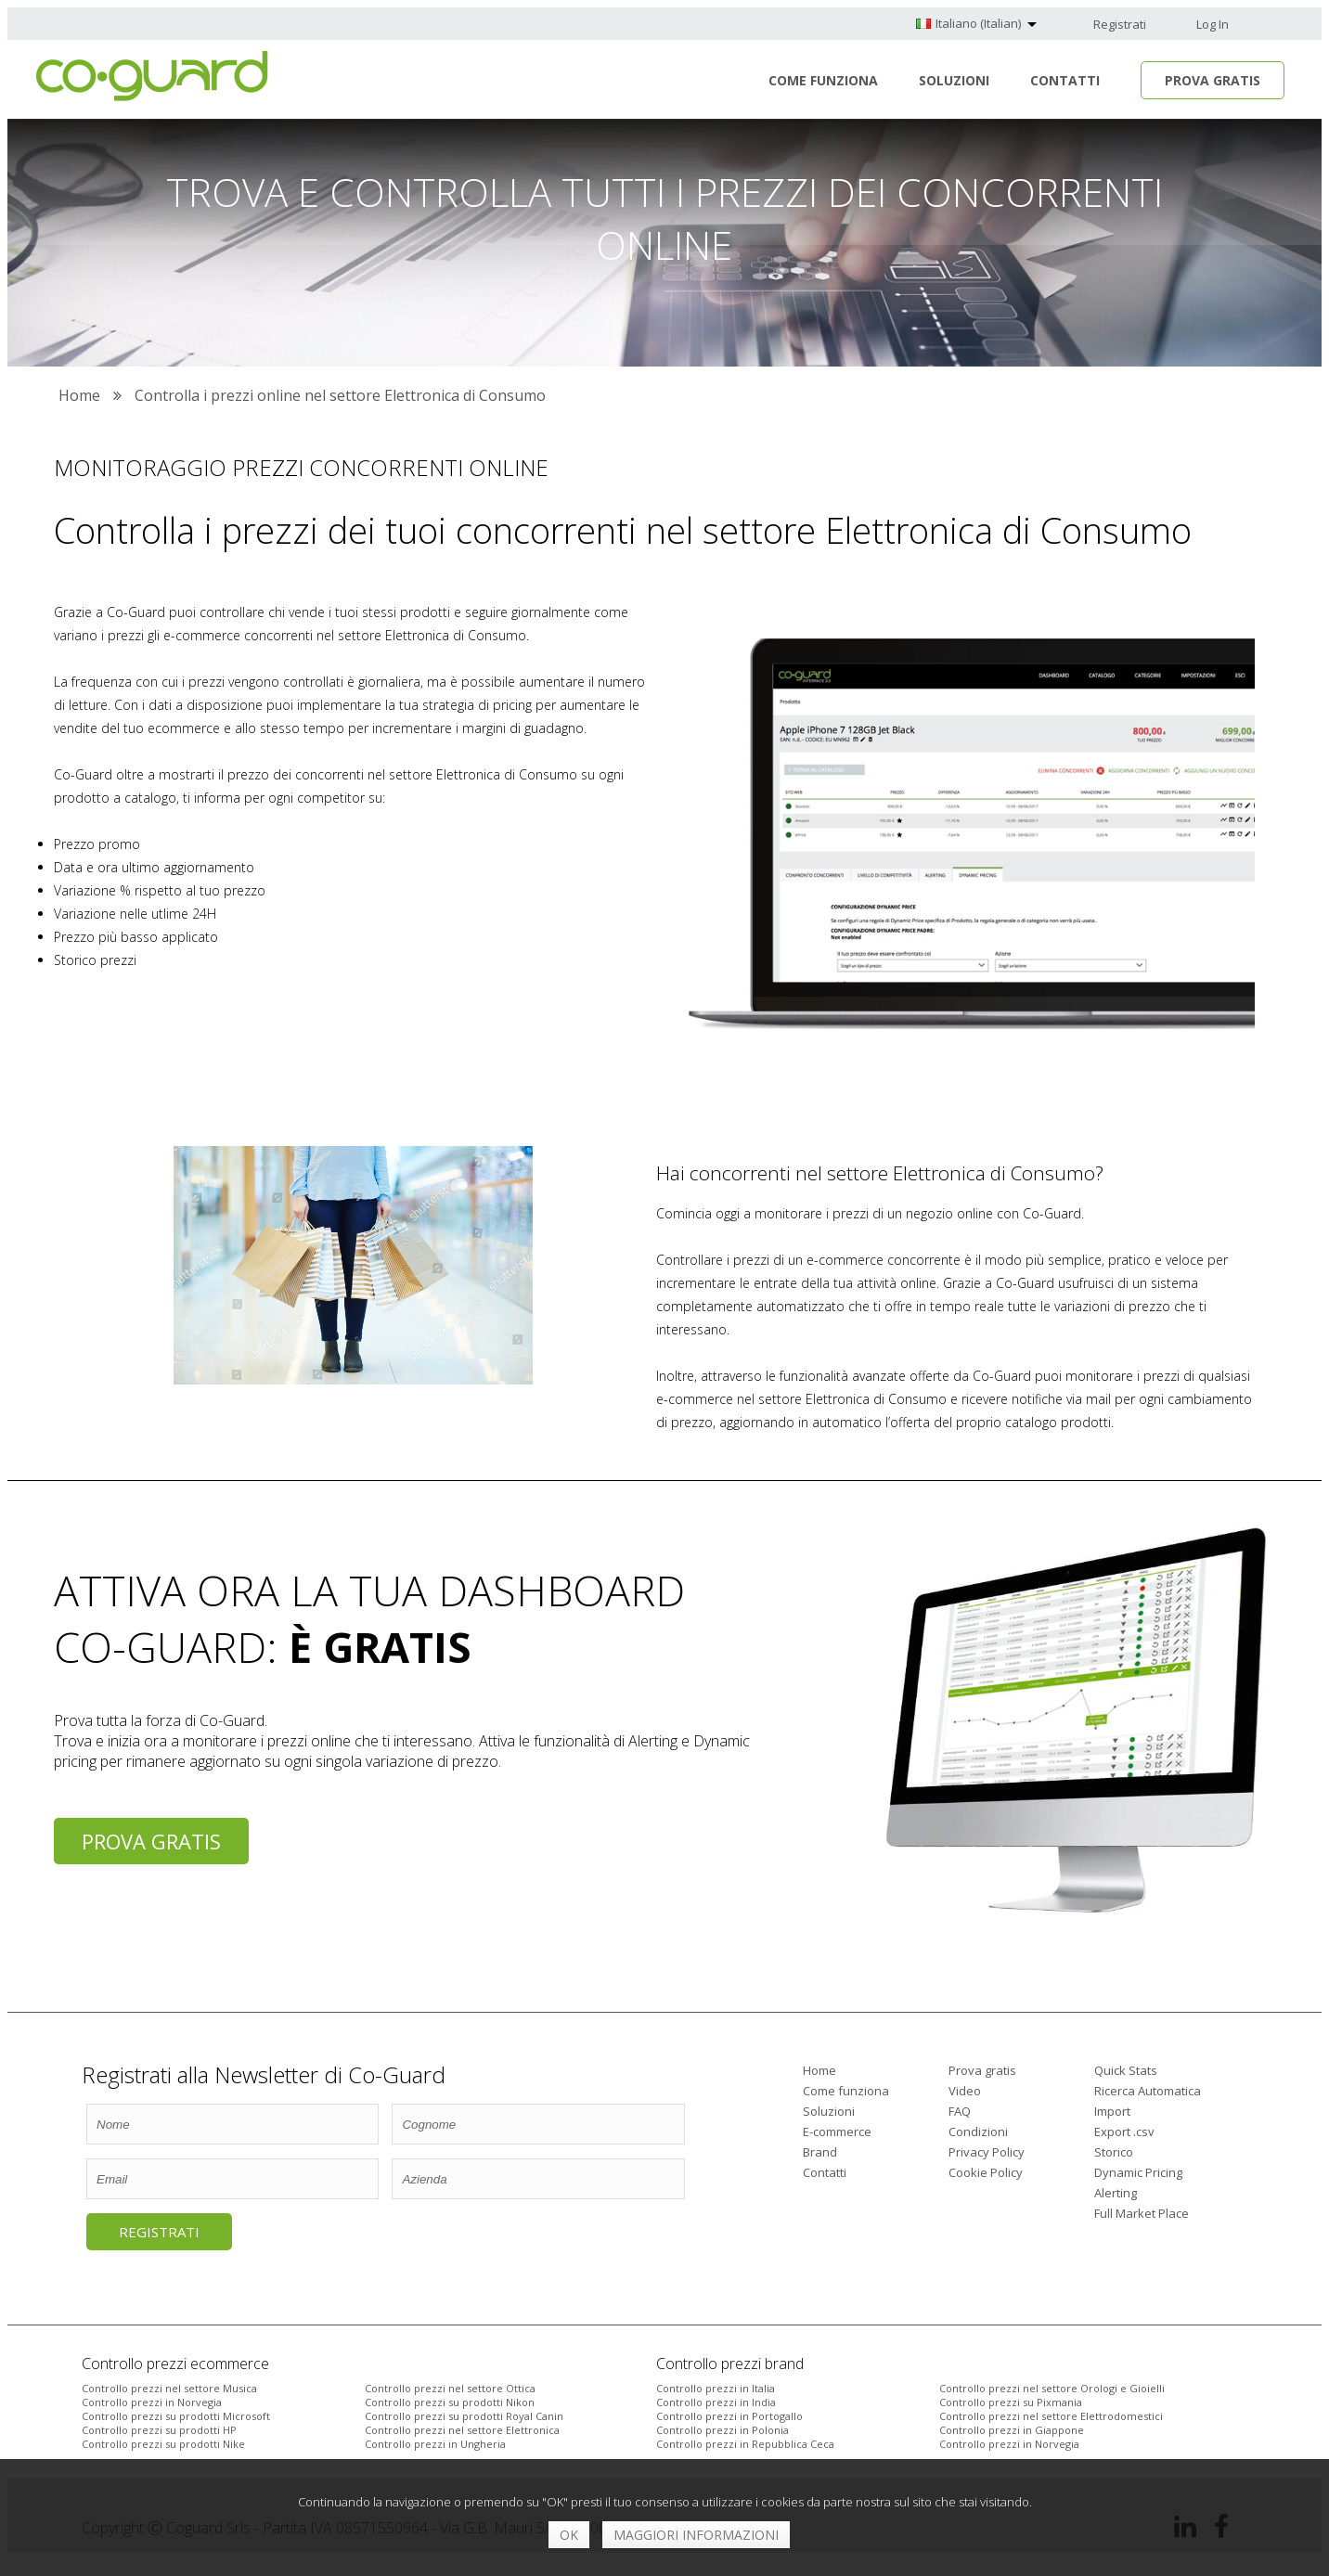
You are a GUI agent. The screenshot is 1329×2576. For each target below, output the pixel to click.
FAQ (959, 2111)
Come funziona (823, 80)
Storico (1113, 2152)
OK (569, 2535)
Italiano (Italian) (978, 23)
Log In (1212, 24)
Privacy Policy (986, 2152)
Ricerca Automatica (1147, 2090)
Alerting (1115, 2192)
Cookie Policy (985, 2172)
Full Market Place (1141, 2213)
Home (819, 2070)
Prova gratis (151, 1841)
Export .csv (1124, 2131)
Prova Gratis (1212, 80)
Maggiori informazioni (696, 2535)
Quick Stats (1125, 2070)
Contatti (1065, 80)
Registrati (1119, 24)
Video (964, 2090)
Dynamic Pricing (1138, 2172)
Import (1112, 2111)
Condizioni (978, 2131)
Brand (820, 2152)
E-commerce (837, 2131)
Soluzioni (954, 80)
